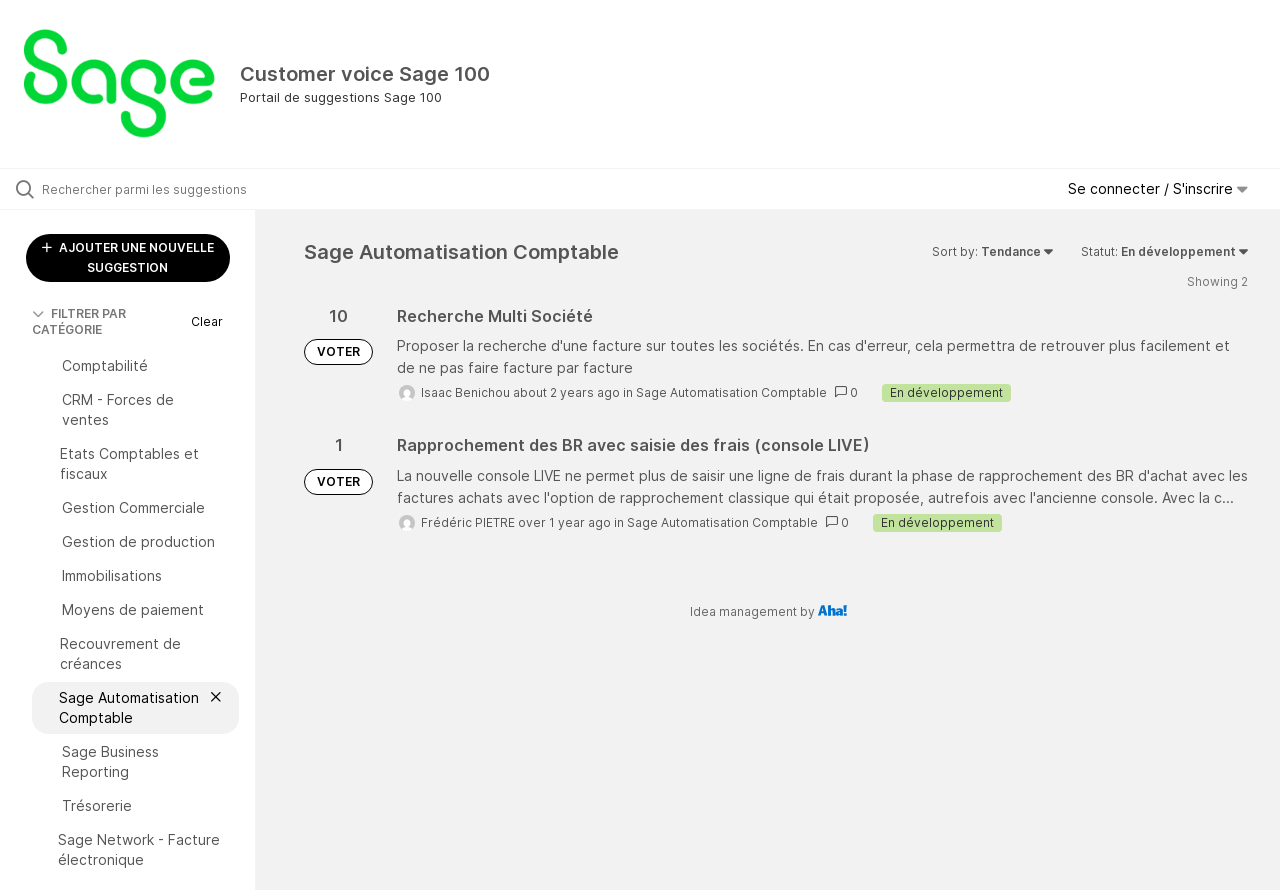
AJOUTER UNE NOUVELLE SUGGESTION (128, 257)
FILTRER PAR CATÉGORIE (79, 321)
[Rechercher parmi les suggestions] (153, 189)
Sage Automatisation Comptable (731, 392)
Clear (207, 321)
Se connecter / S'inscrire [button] (1158, 188)
